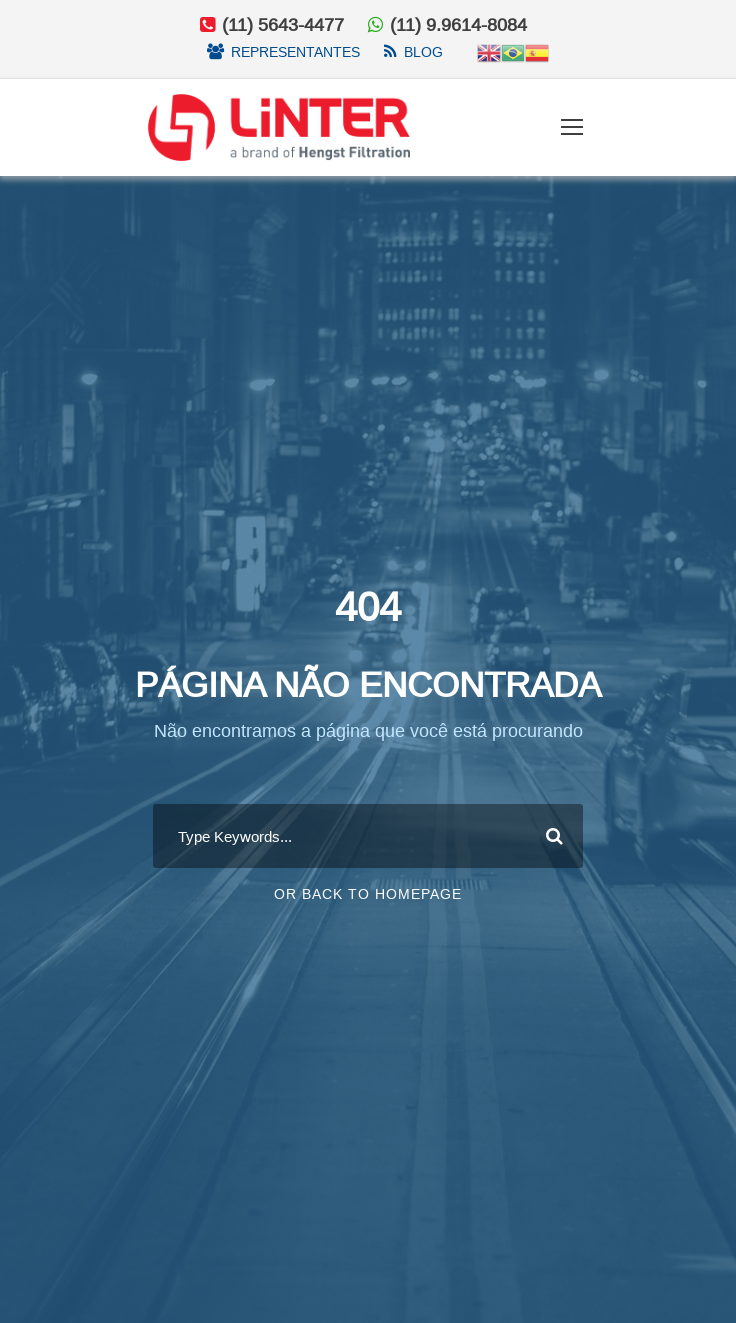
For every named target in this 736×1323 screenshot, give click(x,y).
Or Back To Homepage (368, 905)
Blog (423, 52)
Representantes (295, 52)
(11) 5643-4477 (280, 25)
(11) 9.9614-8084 (458, 25)
